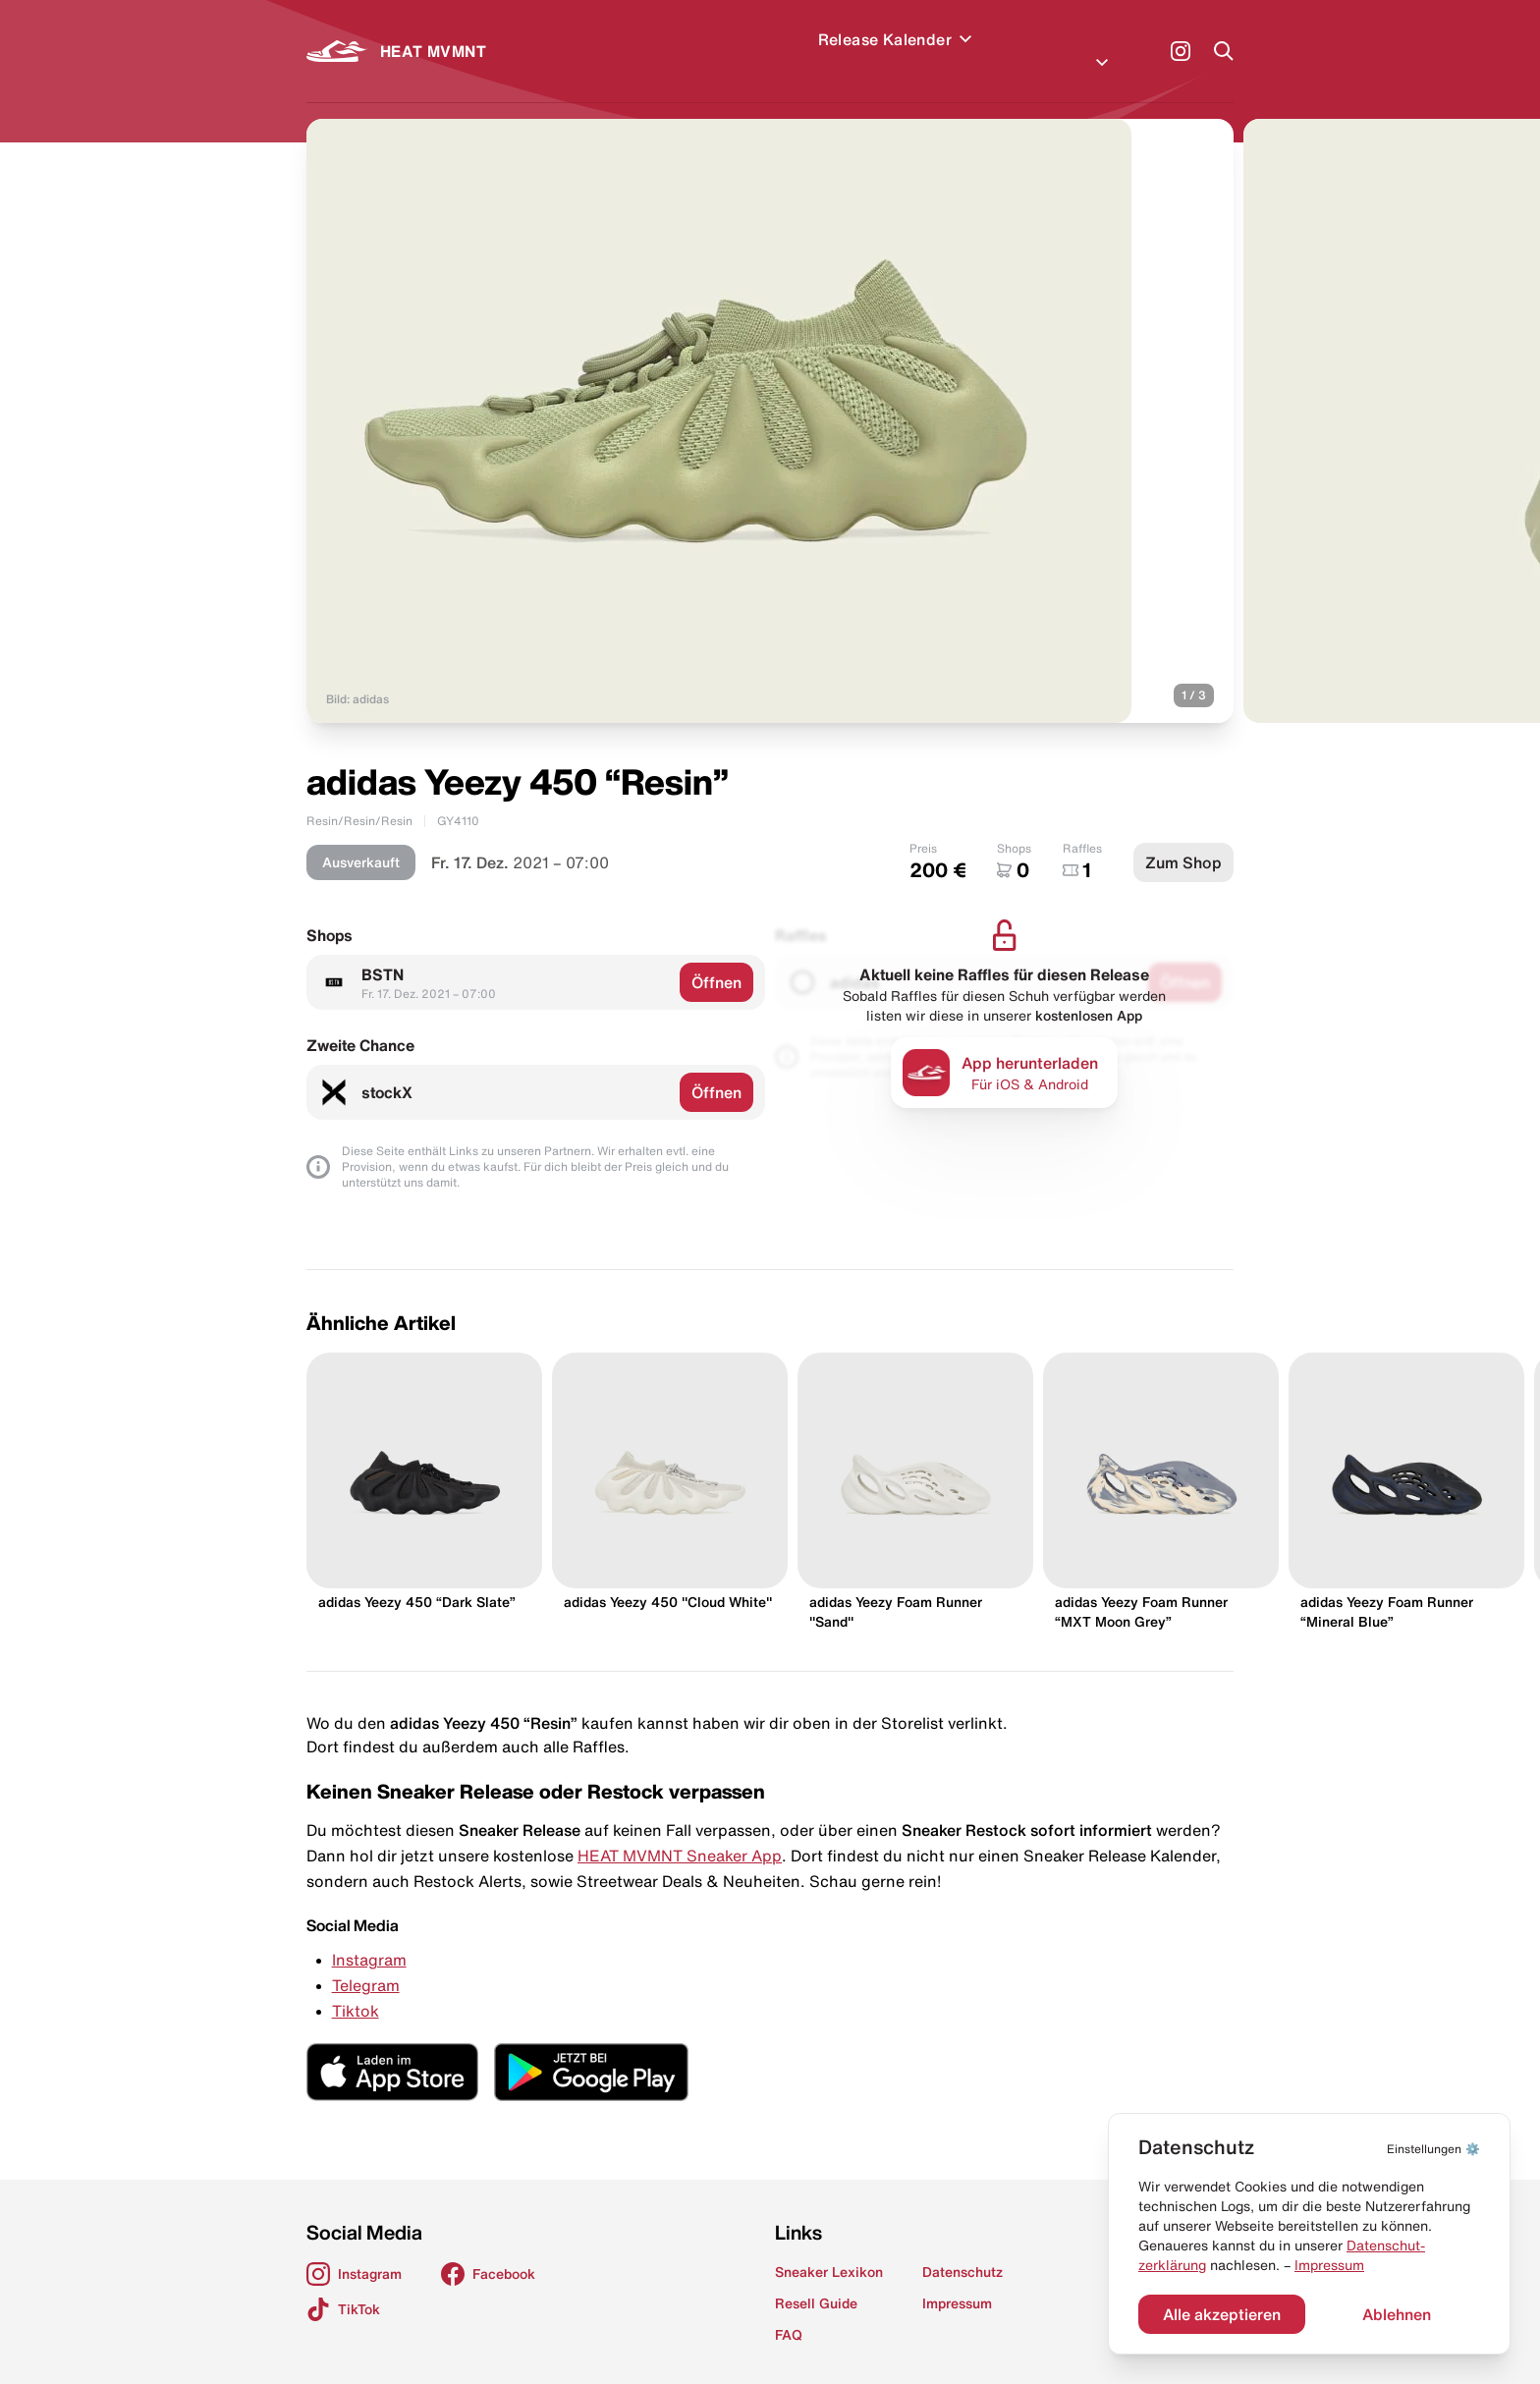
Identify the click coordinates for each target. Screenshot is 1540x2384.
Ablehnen (1396, 2314)
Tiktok (355, 1987)
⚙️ (1433, 2148)
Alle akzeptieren (1222, 2314)
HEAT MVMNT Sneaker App (680, 1832)
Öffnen (716, 959)
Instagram (369, 1936)
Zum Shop (1183, 839)
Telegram (366, 1961)
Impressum (1329, 2265)
